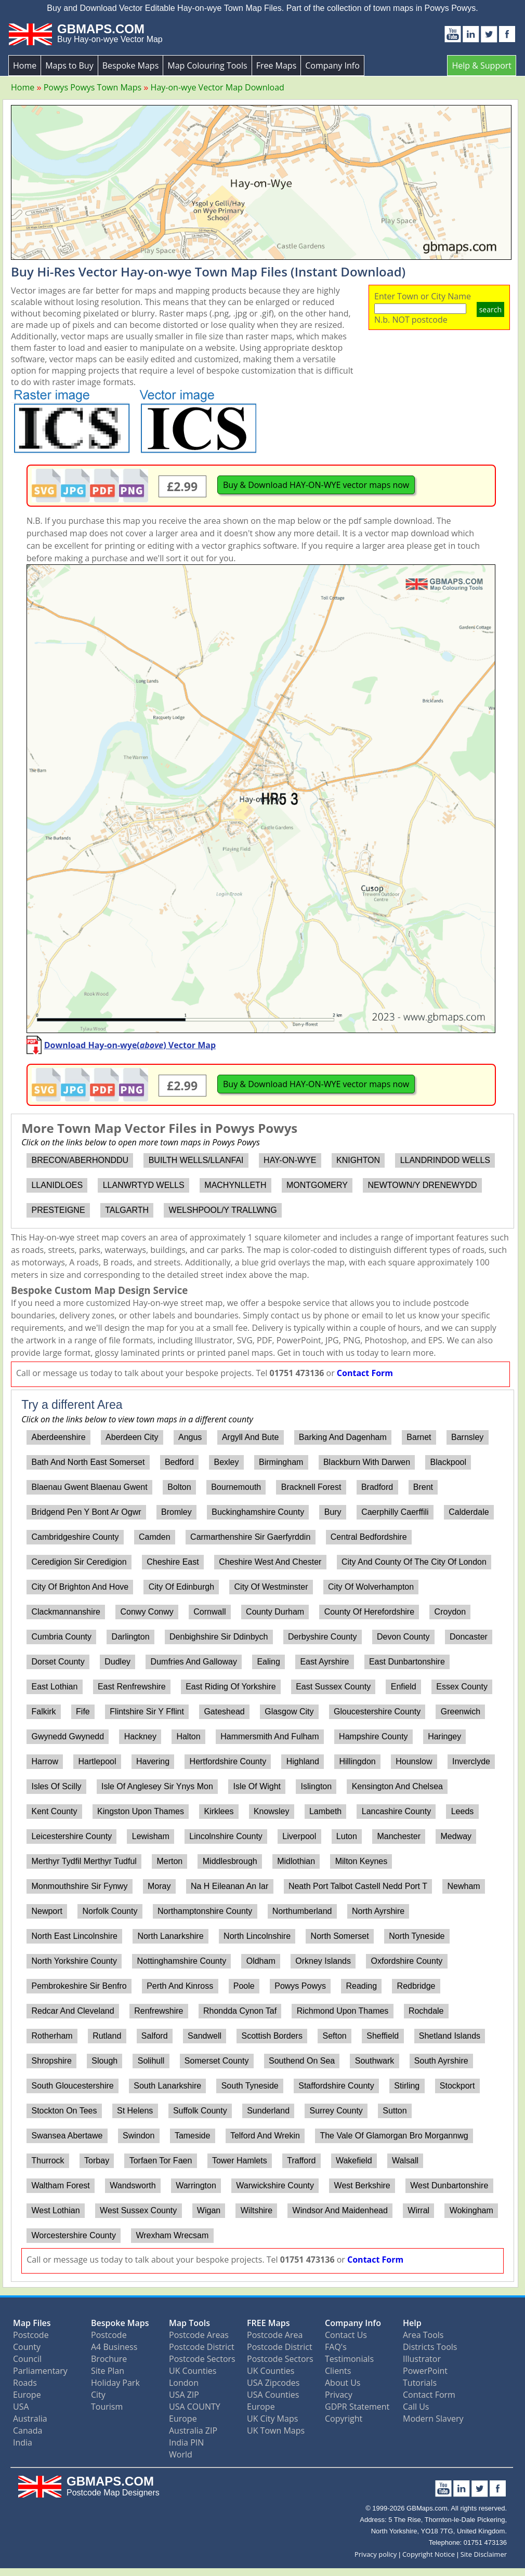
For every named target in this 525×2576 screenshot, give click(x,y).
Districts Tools (430, 2347)
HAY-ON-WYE (290, 1160)
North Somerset (340, 1936)
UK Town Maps (276, 2430)
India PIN (186, 2442)
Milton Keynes (361, 1861)
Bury (333, 1512)
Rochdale (426, 2010)
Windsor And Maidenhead (340, 2210)
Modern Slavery (433, 2418)
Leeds (462, 1811)
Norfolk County (110, 1911)
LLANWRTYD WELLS (144, 1185)
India (22, 2442)
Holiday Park (115, 2382)
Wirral (418, 2210)
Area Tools (423, 2335)
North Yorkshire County (74, 1961)
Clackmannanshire (65, 1611)
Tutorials (420, 2382)
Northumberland (302, 1911)
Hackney (140, 1736)
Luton (346, 1836)
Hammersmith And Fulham (269, 1736)
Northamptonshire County (205, 1911)
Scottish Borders (272, 2035)
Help (412, 2323)
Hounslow (414, 1761)
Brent (423, 1487)
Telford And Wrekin (265, 2135)
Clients (338, 2370)
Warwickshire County (275, 2185)
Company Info (332, 65)
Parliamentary (40, 2370)
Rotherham (51, 2035)
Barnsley (467, 1437)
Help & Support (481, 65)
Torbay (96, 2160)
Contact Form (365, 1373)
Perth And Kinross (180, 1985)
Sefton (334, 2035)
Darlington (131, 1636)
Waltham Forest (60, 2185)
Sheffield (382, 2035)
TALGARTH (127, 1210)
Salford (154, 2035)
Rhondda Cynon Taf (240, 2010)
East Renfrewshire (132, 1686)
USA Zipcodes (273, 2382)
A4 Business (114, 2347)
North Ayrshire (378, 1911)
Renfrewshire (158, 2010)
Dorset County (57, 1661)
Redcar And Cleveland (72, 2010)
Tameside (192, 2135)
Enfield (403, 1686)
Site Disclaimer (484, 2554)
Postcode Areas (199, 2335)
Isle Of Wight (257, 1786)
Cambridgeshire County (75, 1537)
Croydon (450, 1611)
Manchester (399, 1836)
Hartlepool (97, 1761)
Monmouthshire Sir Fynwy (79, 1886)
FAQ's (336, 2347)
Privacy (338, 2394)
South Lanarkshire (167, 2085)
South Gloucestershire (72, 2085)
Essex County (462, 1686)
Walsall (405, 2160)
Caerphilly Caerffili (395, 1512)
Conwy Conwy (147, 1611)
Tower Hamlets (239, 2160)
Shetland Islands (449, 2035)
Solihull (151, 2060)
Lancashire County (396, 1811)
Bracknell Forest (311, 1487)
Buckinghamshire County (258, 1512)
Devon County (403, 1636)
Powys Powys (300, 1985)
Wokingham (471, 2210)
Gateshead (224, 1711)
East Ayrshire (324, 1661)
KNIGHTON (358, 1160)
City (98, 2394)
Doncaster (469, 1636)
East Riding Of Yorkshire (230, 1686)
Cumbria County (61, 1636)
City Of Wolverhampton (371, 1586)
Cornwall (209, 1611)
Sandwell (204, 2035)
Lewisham (150, 1836)
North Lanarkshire (170, 1936)
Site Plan (107, 2370)
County (27, 2347)
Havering (152, 1761)
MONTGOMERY (317, 1185)
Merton (169, 1861)
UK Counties (192, 2370)
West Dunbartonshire (449, 2185)
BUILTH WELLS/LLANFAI (196, 1160)
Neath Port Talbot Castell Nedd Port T (357, 1886)
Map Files (32, 2323)
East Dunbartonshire (407, 1661)
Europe (27, 2394)
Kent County (54, 1811)
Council (27, 2358)
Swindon (138, 2135)
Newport (46, 1911)
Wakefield (354, 2160)
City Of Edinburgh (181, 1586)
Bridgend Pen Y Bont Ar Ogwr (86, 1512)
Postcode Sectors (202, 2358)
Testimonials (349, 2358)
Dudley (117, 1661)
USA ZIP (184, 2394)
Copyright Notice (428, 2554)
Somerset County (217, 2060)
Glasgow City (289, 1711)
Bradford (377, 1487)
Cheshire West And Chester (270, 1561)
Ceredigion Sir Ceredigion (78, 1561)
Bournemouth (236, 1487)
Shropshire (51, 2060)
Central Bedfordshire (369, 1537)
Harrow (44, 1761)
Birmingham (281, 1462)
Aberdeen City (132, 1437)
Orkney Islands (323, 1961)
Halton (188, 1736)
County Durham (275, 1611)
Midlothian (296, 1861)
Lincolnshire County (225, 1836)
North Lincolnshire (257, 1936)
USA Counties (273, 2394)
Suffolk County (200, 2110)
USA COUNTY (194, 2406)
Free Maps (276, 65)
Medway (456, 1836)
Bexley (226, 1462)
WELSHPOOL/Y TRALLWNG (223, 1210)
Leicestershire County (71, 1836)
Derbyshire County (322, 1636)
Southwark (375, 2060)
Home (24, 65)
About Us (343, 2382)
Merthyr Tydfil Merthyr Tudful (83, 1861)
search (490, 309)
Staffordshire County (336, 2085)
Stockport (457, 2085)
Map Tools (189, 2323)
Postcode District (201, 2347)
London (184, 2382)
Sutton (394, 2110)
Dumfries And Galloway (194, 1661)
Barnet (418, 1437)
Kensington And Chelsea (397, 1786)
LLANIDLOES (57, 1185)
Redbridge (416, 1985)
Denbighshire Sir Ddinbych (218, 1636)
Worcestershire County (73, 2235)
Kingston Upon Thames (140, 1811)
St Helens (135, 2110)
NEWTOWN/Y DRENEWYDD (422, 1185)
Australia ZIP (193, 2430)
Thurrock (47, 2160)
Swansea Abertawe (66, 2135)
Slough (104, 2060)
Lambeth (325, 1811)
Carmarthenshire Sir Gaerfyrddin (250, 1537)
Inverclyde (471, 1761)
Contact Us (346, 2335)
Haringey (444, 1736)
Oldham (260, 1961)
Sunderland (268, 2110)
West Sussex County (138, 2210)
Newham (464, 1886)
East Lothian (54, 1686)
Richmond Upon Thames (343, 2010)
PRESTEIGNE (58, 1210)
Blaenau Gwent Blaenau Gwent (89, 1487)
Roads (25, 2382)
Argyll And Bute (250, 1437)
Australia (30, 2418)
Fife (83, 1711)
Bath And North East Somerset (88, 1462)
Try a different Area (71, 1404)
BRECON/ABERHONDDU (79, 1160)
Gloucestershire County (377, 1711)
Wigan (208, 2210)
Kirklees (219, 1811)
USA (21, 2406)
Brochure (109, 2358)
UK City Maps (272, 2418)
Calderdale (469, 1512)
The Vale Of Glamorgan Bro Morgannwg (394, 2135)
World (180, 2454)
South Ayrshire (441, 2060)
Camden (154, 1537)
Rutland (107, 2035)
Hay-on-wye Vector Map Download (217, 87)
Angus (190, 1437)
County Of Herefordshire (369, 1611)
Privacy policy (376, 2554)
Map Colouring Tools (207, 65)
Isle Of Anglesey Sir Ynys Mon (157, 1786)
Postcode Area (275, 2335)
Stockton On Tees (64, 2110)
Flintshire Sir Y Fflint (147, 1711)
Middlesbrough (230, 1861)
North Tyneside (416, 1936)
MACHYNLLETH (235, 1185)
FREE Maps (268, 2323)
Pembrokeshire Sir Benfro (78, 1985)
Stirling (406, 2085)
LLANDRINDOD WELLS (445, 1160)
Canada (27, 2430)
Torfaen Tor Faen (160, 2160)
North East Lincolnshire (74, 1936)
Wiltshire (256, 2210)
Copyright (343, 2418)
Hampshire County (373, 1736)
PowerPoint (425, 2370)
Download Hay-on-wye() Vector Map (130, 1045)
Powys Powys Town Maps (92, 87)
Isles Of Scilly (56, 1786)
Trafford (301, 2160)
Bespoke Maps (130, 65)
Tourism (107, 2406)
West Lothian (55, 2210)
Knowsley (271, 1811)
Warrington (196, 2185)
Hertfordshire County (228, 1761)
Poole (244, 1985)
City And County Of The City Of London (414, 1561)
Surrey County (336, 2110)
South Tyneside (250, 2085)
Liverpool (299, 1836)
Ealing (268, 1661)
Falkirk (43, 1711)
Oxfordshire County (407, 1961)
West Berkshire (362, 2185)
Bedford (179, 1462)
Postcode (31, 2335)
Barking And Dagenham (343, 1437)
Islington (316, 1786)
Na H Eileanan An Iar (229, 1886)
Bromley (176, 1512)
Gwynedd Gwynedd (67, 1736)
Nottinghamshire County (182, 1961)
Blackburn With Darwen (366, 1462)
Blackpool (448, 1462)
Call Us (416, 2406)
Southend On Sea (302, 2060)
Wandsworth (132, 2185)
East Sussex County (333, 1686)
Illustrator (422, 2358)
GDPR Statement (357, 2406)
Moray (159, 1886)
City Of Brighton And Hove (79, 1586)
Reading (361, 1985)
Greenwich (460, 1711)
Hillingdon (357, 1761)
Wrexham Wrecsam (172, 2235)
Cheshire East (173, 1561)
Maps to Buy (69, 65)
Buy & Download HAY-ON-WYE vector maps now (316, 485)
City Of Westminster (271, 1586)
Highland (302, 1761)
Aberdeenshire (58, 1437)
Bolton (179, 1487)
